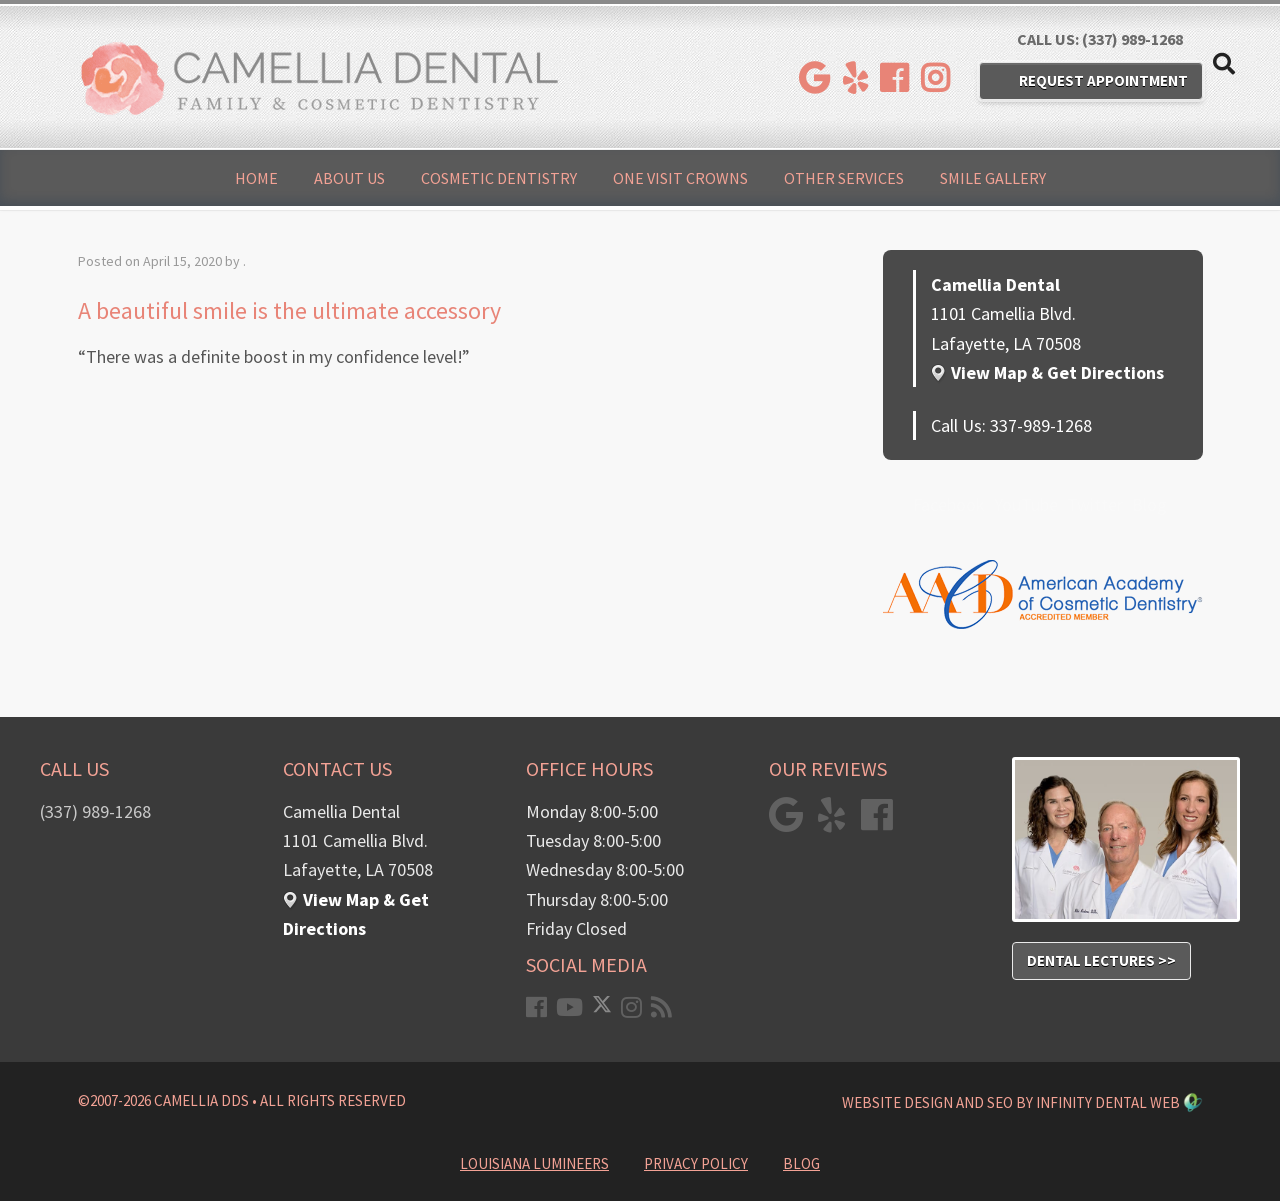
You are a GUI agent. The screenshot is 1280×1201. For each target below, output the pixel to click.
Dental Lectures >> (1101, 960)
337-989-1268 (1041, 425)
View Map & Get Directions (1057, 372)
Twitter (1095, 504)
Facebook (949, 504)
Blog (1149, 504)
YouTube (1026, 504)
